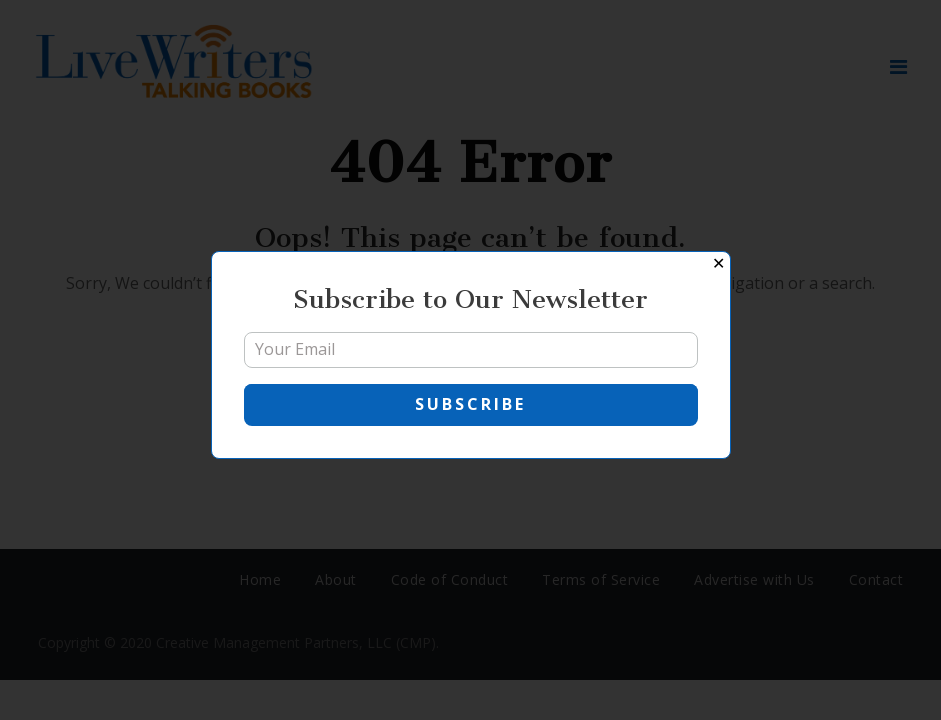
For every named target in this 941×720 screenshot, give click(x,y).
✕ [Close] (718, 263)
